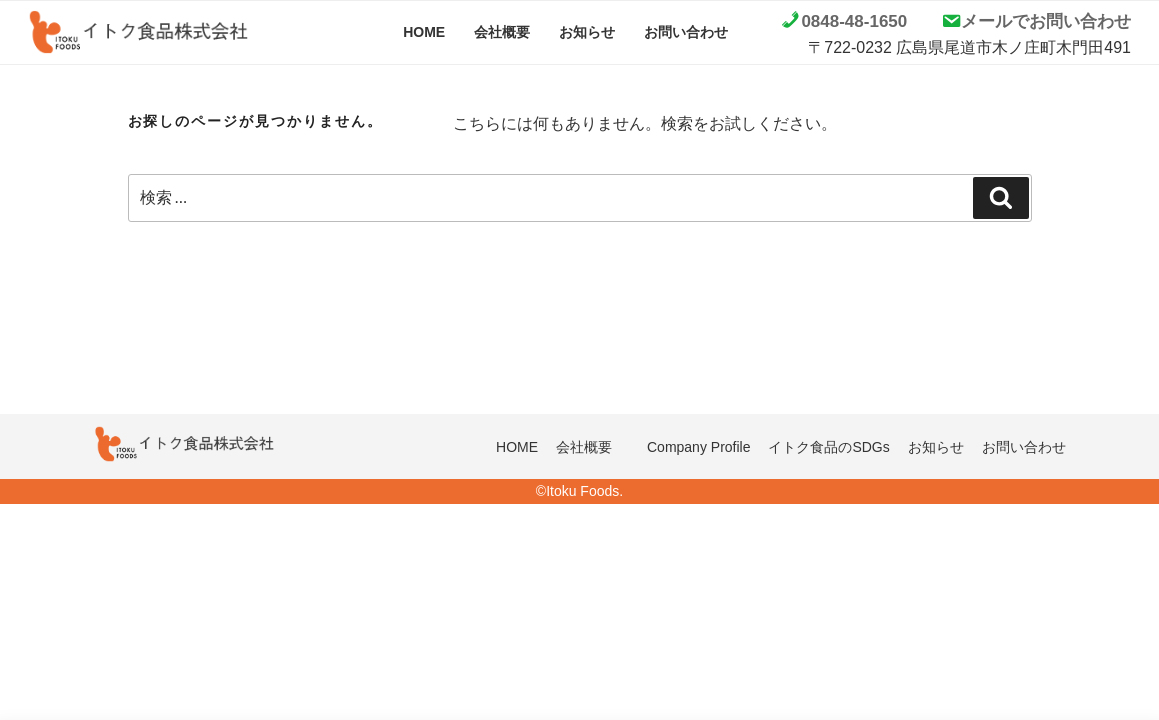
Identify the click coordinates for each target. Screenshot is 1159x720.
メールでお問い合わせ (1046, 21)
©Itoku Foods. (579, 491)
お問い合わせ (686, 32)
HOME (424, 32)
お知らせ (587, 32)
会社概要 (502, 32)
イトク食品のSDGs (828, 447)
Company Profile (699, 447)
